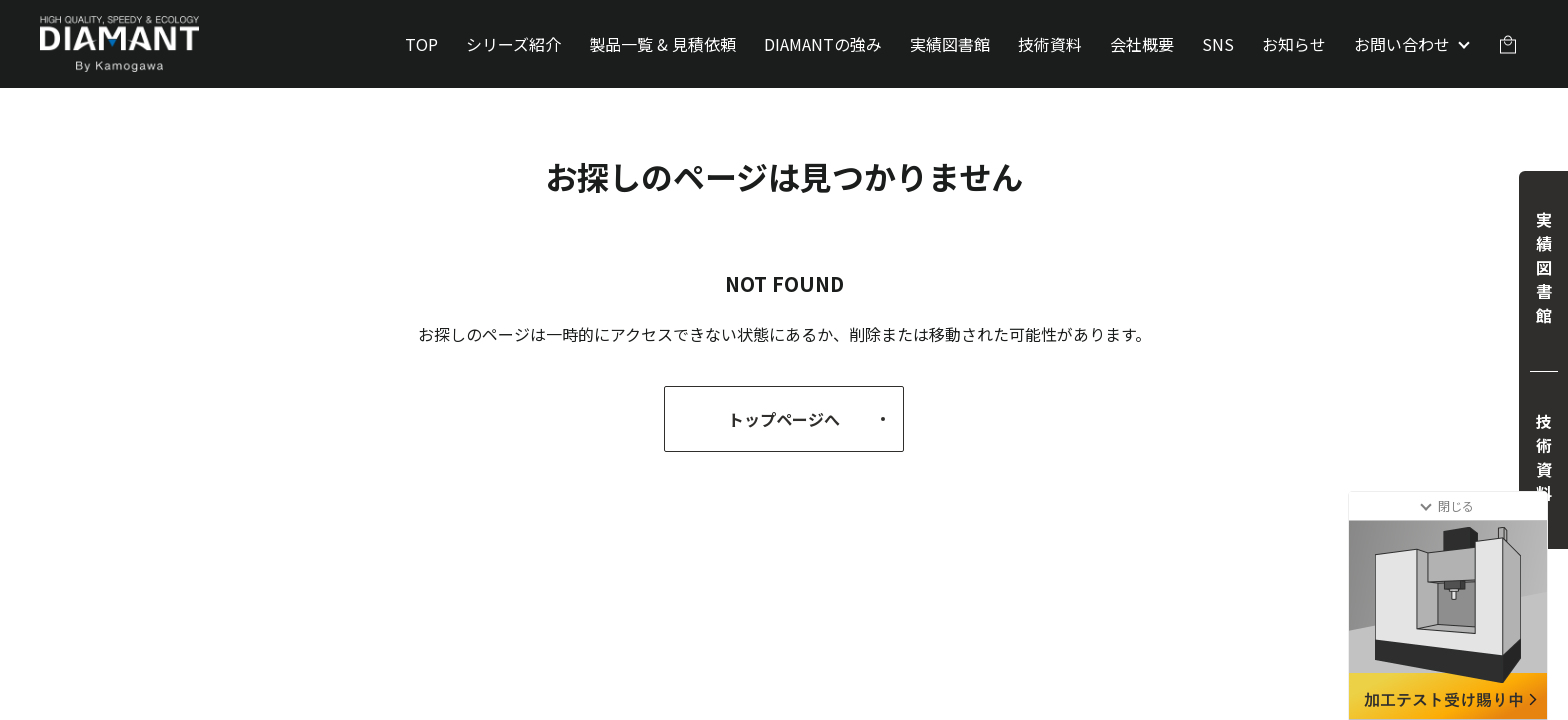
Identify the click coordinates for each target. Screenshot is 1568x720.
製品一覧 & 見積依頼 (662, 44)
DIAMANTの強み (823, 44)
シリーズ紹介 (513, 44)
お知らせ (1294, 44)
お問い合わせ (1402, 44)
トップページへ (810, 419)
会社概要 (1142, 44)
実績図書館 (950, 44)
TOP (421, 44)
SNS (1218, 44)
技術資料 (1050, 44)
